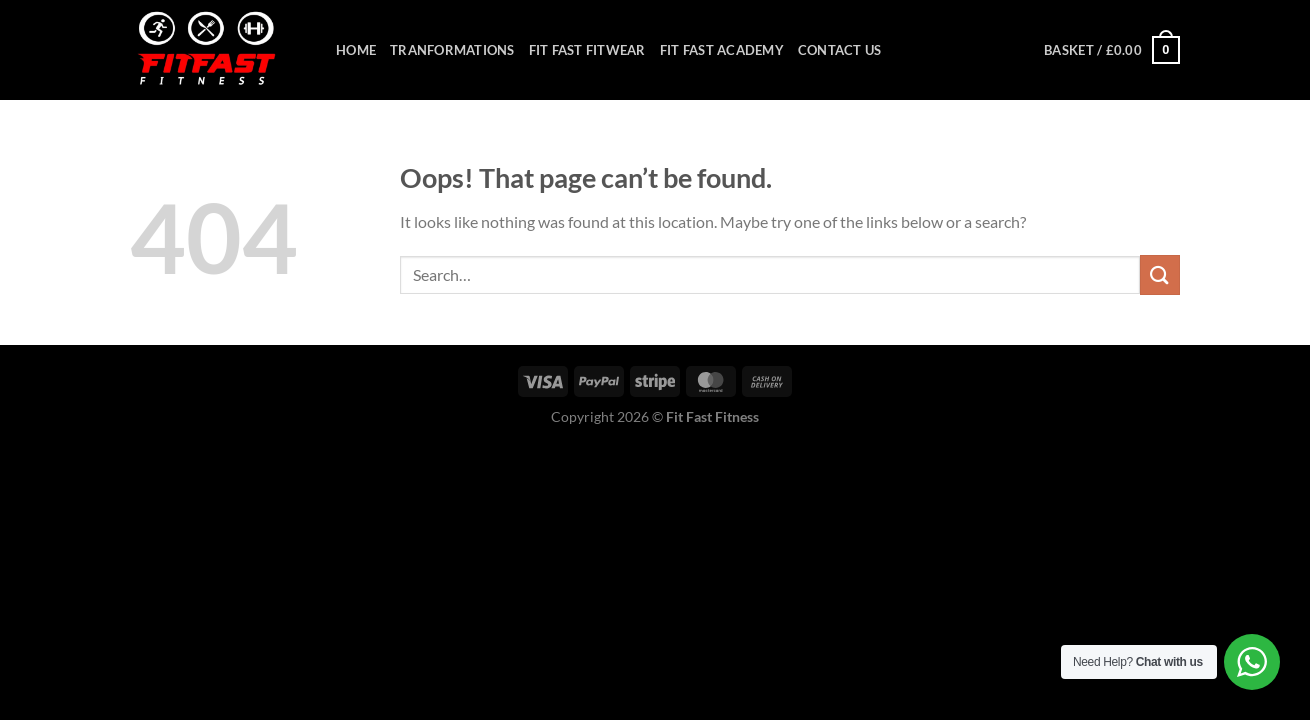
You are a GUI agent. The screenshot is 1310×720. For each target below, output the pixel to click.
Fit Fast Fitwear (587, 50)
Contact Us (840, 50)
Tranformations (452, 50)
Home (356, 50)
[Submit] (1160, 274)
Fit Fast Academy (722, 50)
